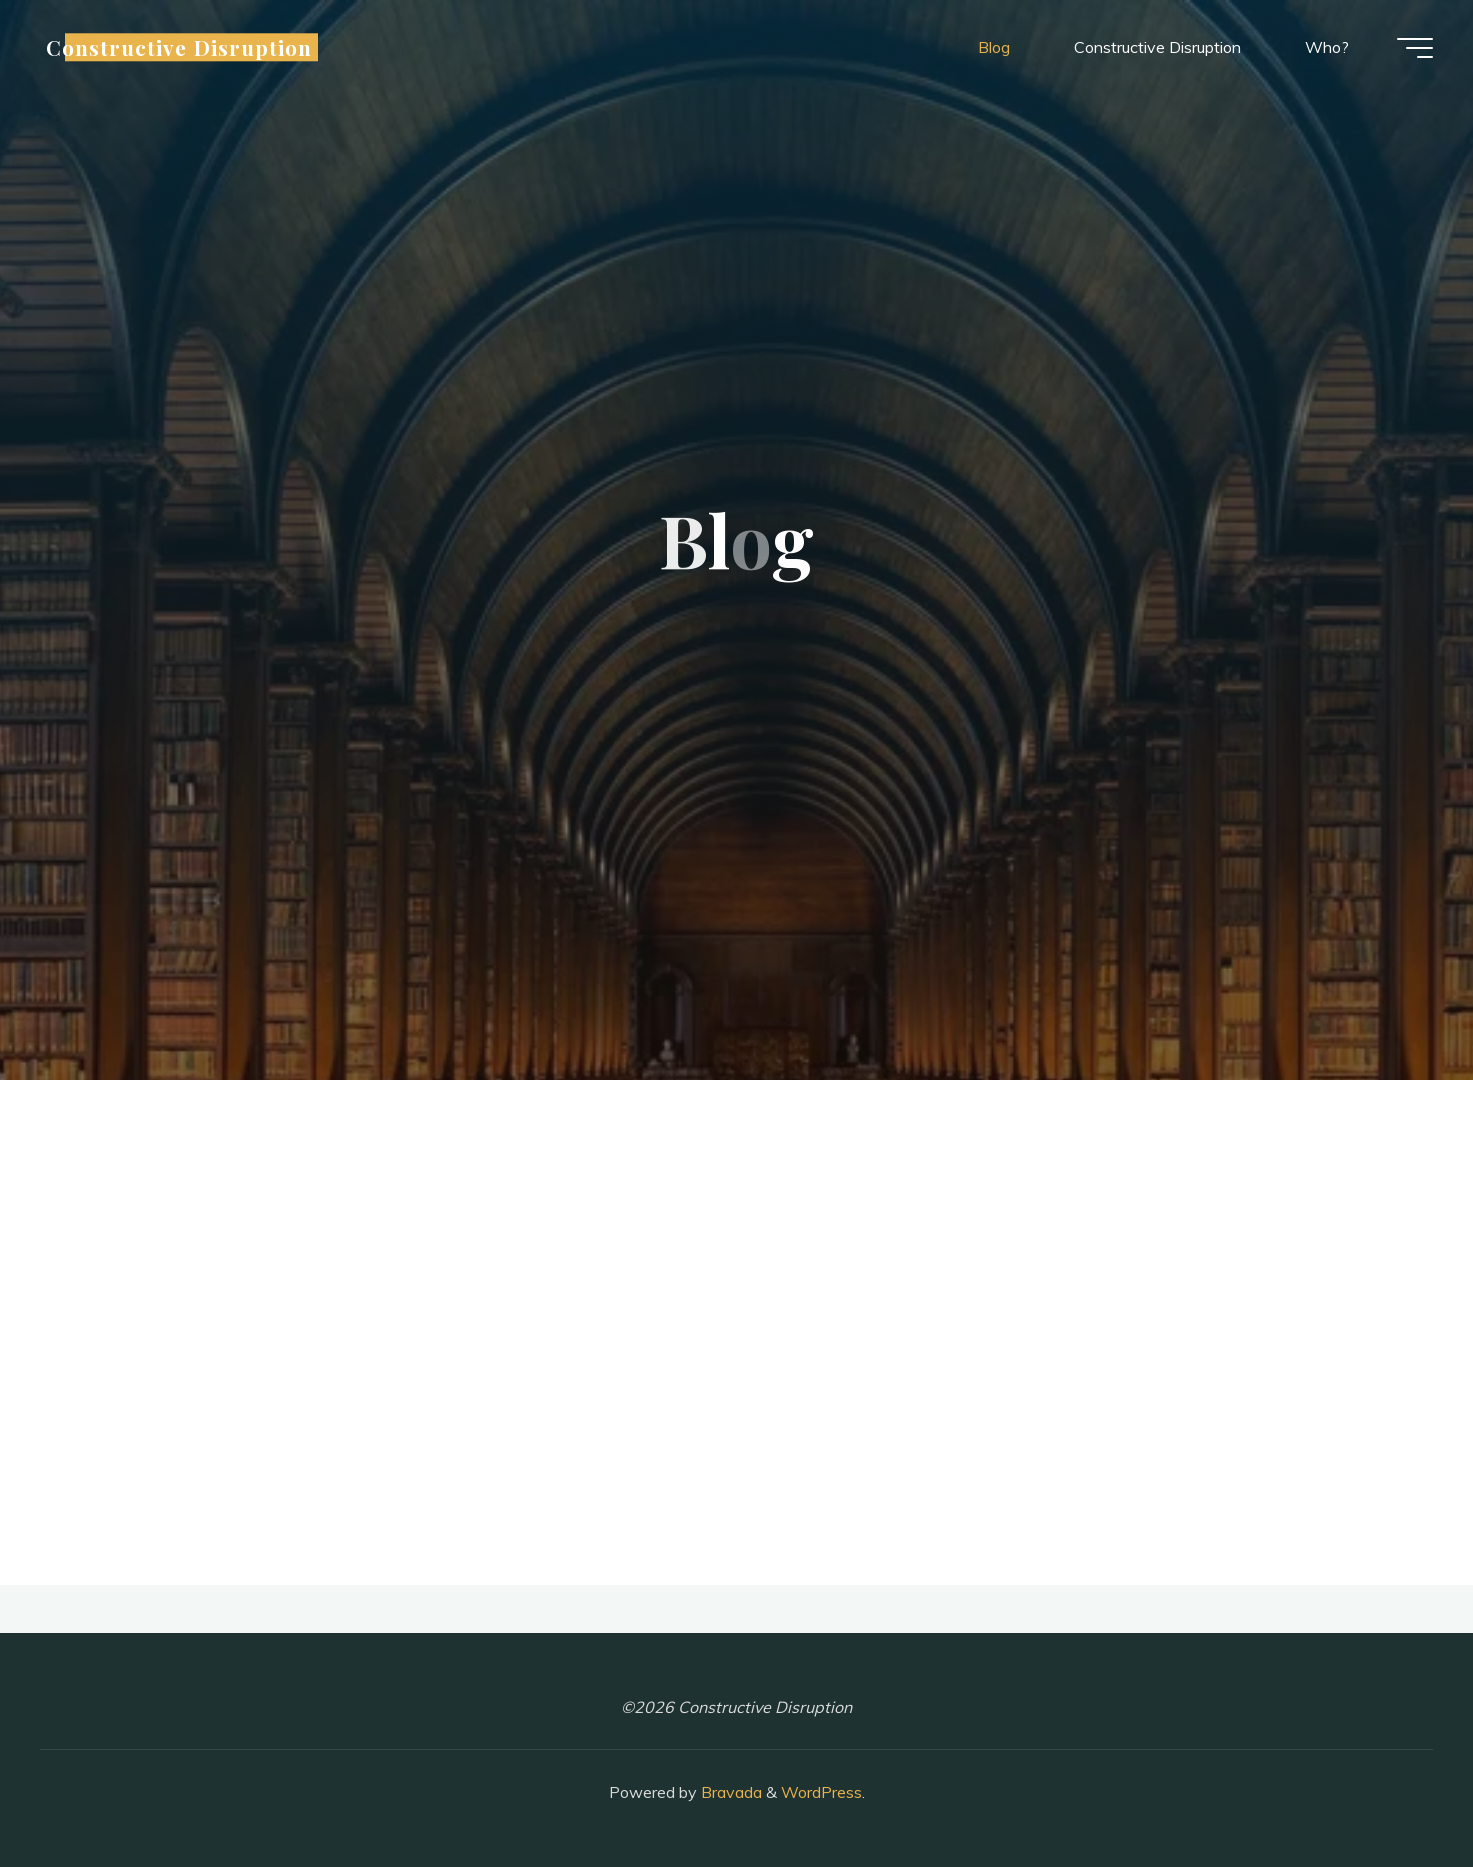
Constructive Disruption (179, 47)
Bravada (729, 1792)
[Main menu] (1415, 48)
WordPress (821, 1792)
